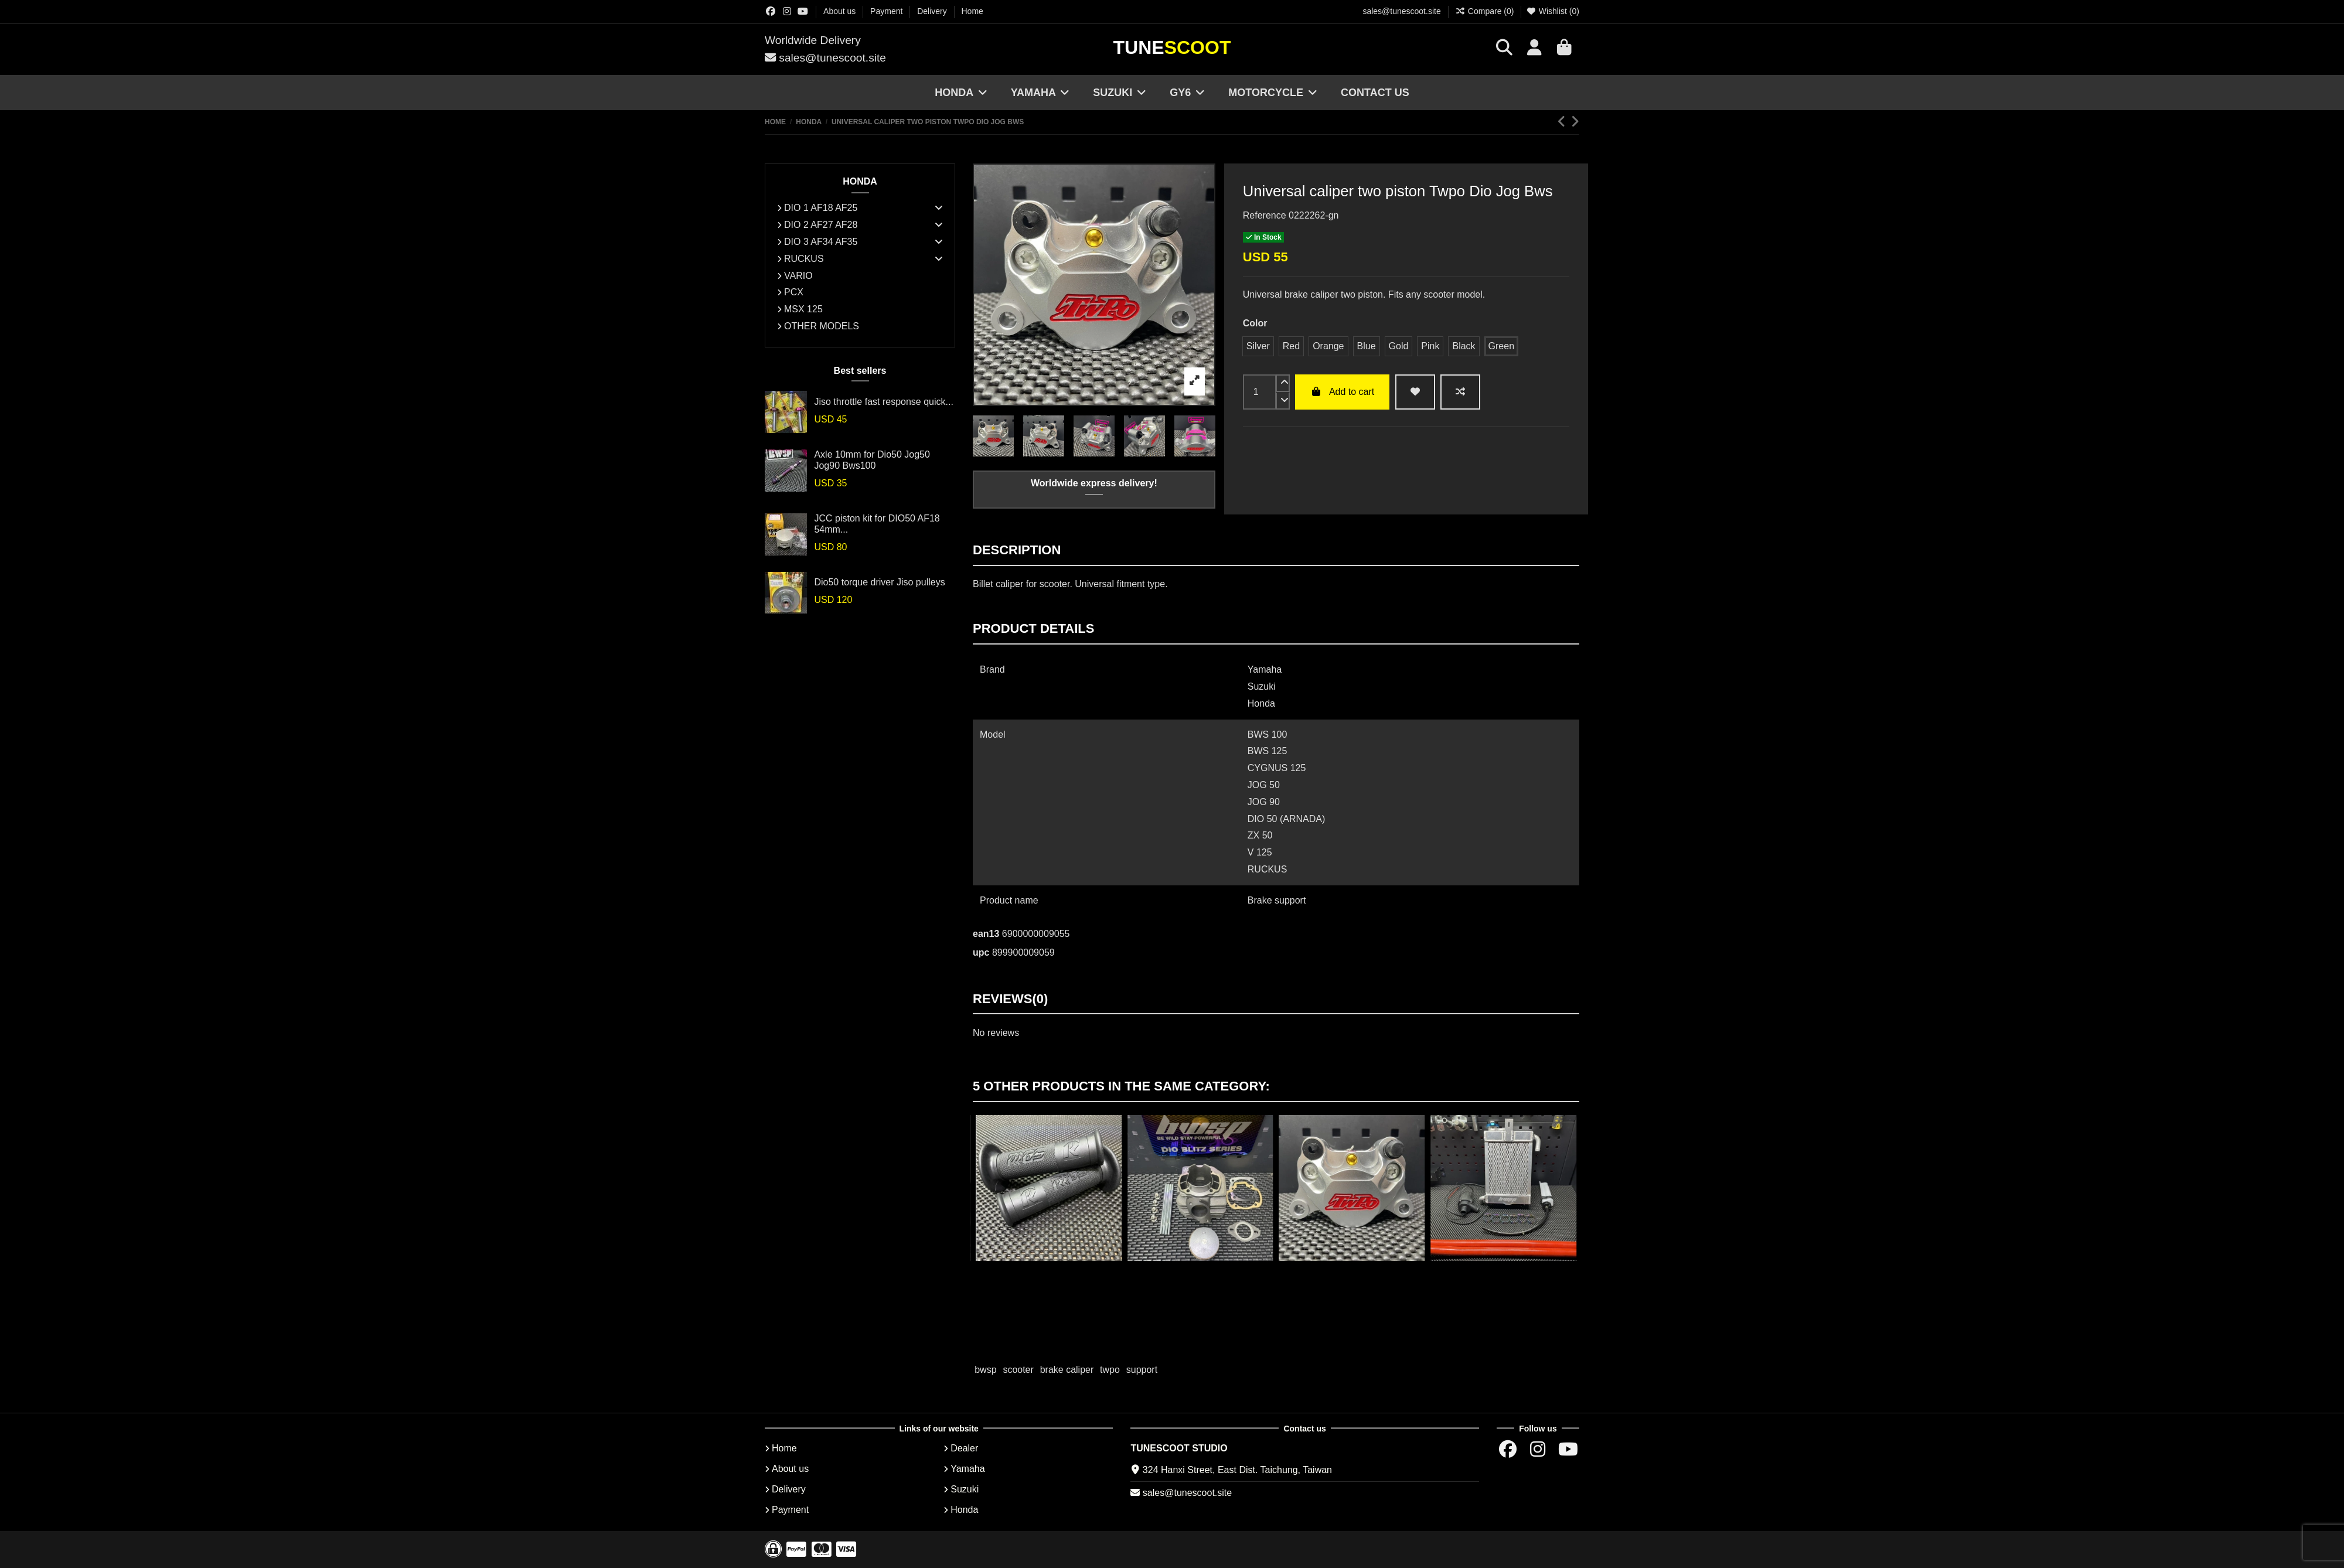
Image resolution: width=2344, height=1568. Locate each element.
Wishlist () (1552, 11)
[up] (1283, 383)
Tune (1172, 47)
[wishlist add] (1415, 392)
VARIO (798, 276)
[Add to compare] (1460, 392)
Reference (1264, 215)
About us (840, 11)
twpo (1110, 1370)
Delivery (933, 11)
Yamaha (967, 1469)
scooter (1018, 1370)
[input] (1259, 392)
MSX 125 (803, 309)
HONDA (860, 181)
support (1141, 1370)
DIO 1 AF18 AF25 (820, 208)
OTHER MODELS (821, 326)
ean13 (986, 934)
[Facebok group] (770, 11)
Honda (964, 1510)
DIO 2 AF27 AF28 (820, 225)
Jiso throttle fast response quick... (883, 402)
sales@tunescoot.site (1401, 11)
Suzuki (964, 1489)
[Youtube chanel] (803, 11)
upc (981, 952)
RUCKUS (804, 259)
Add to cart (1342, 392)
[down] (1283, 401)
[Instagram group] (787, 11)
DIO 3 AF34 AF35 (820, 242)
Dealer (964, 1448)
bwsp (985, 1370)
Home (972, 11)
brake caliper (1067, 1370)
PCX (793, 292)
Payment (887, 11)
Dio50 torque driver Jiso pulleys (879, 582)
